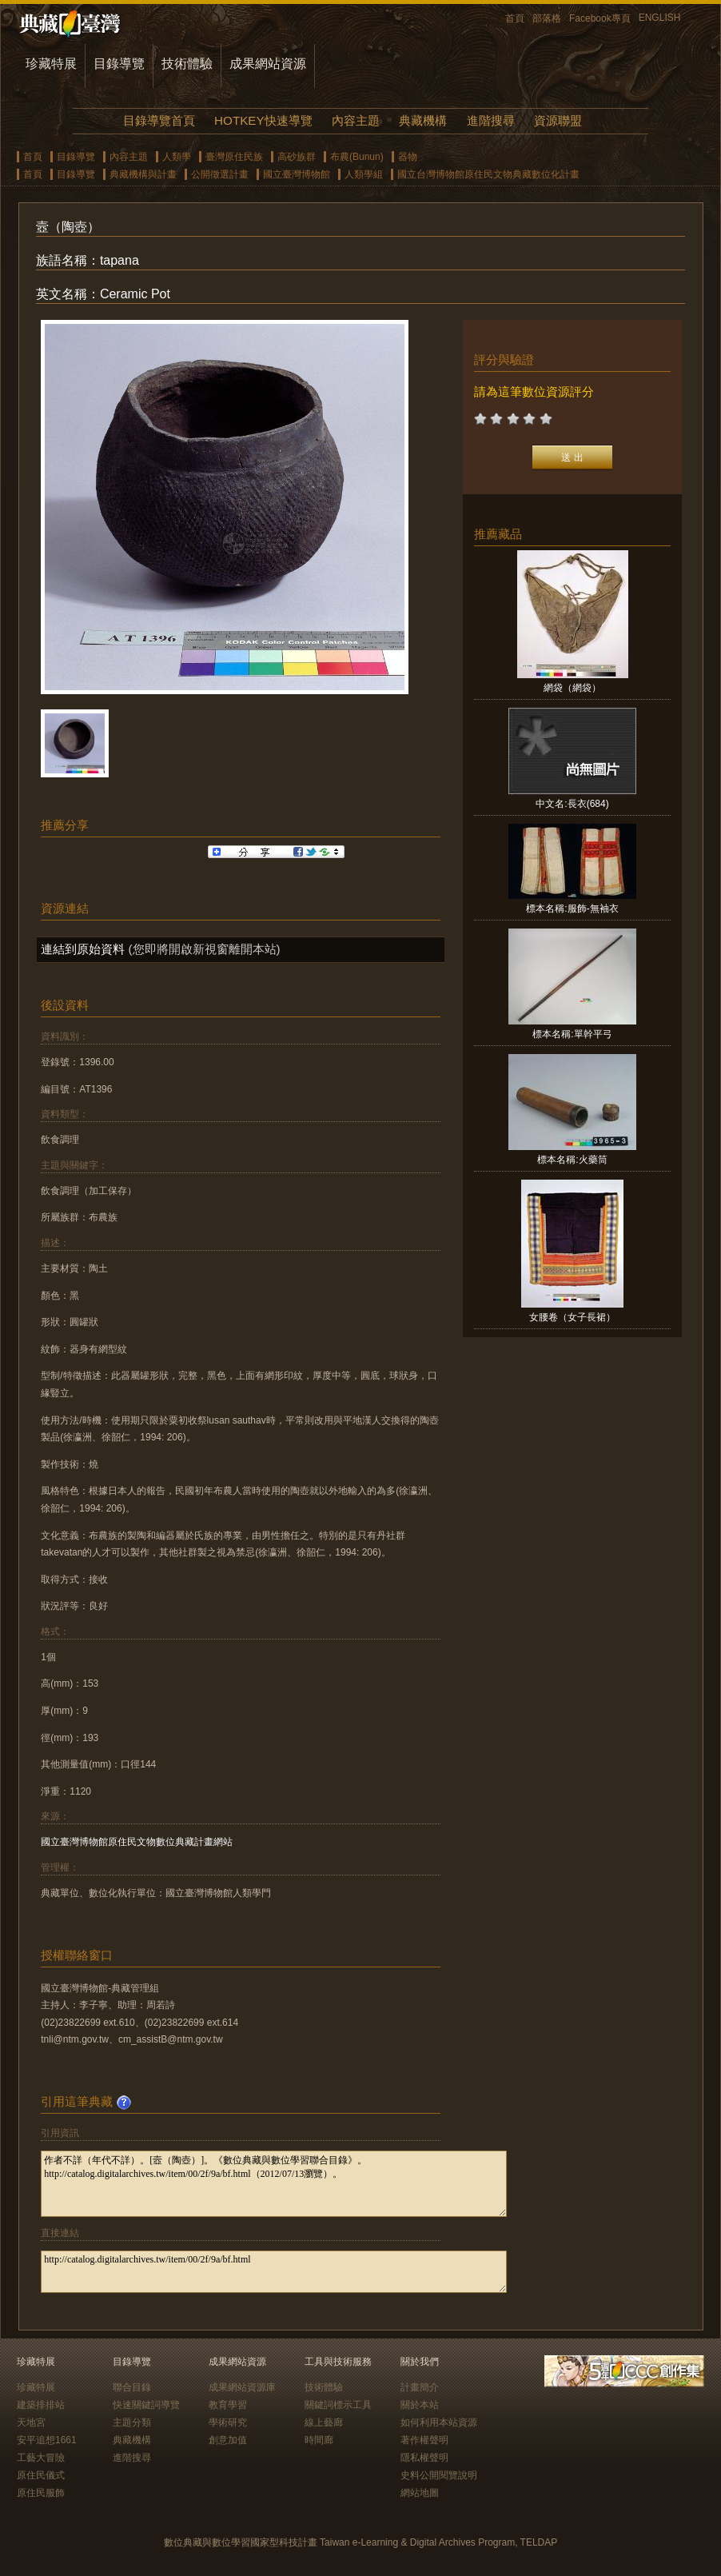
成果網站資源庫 (242, 2387)
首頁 (514, 18)
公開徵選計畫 (220, 174)
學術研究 (228, 2422)
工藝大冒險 (41, 2457)
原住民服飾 (41, 2492)
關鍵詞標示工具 (338, 2404)
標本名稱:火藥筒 (572, 1159)
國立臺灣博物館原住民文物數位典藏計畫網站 (137, 1841)
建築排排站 (41, 2404)
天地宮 (31, 2422)
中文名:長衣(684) (572, 803)
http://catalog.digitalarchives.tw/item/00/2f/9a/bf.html (274, 2272)
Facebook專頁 (600, 18)
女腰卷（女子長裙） (572, 1317)
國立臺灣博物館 (296, 174)
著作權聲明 (424, 2440)
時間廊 (319, 2440)
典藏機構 (423, 120)
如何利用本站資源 (438, 2422)
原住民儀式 (41, 2475)
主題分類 (132, 2422)
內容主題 (356, 120)
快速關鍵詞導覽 (146, 2404)
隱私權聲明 (424, 2457)
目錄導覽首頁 (159, 120)
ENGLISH (660, 17)
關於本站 (419, 2404)
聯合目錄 (132, 2387)
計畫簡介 (419, 2387)
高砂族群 (296, 156)
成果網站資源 (267, 63)
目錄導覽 (119, 63)
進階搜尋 (491, 120)
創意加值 (228, 2440)
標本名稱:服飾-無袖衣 (572, 908)
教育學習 (228, 2404)
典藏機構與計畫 (143, 174)
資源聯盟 (558, 120)
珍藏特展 (51, 63)
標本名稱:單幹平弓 (571, 1034)
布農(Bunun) (357, 156)
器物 (407, 156)
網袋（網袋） (572, 687)
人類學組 (364, 174)
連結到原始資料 (83, 949)
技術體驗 (187, 63)
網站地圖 (419, 2492)
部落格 (546, 18)
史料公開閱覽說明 (438, 2475)
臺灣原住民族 (234, 156)
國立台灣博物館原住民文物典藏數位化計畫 (488, 174)
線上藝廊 (324, 2422)
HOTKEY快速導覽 (263, 120)
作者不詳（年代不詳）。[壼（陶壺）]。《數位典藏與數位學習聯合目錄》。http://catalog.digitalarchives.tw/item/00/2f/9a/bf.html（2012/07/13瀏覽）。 (274, 2184)
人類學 (176, 156)
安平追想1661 (47, 2440)
